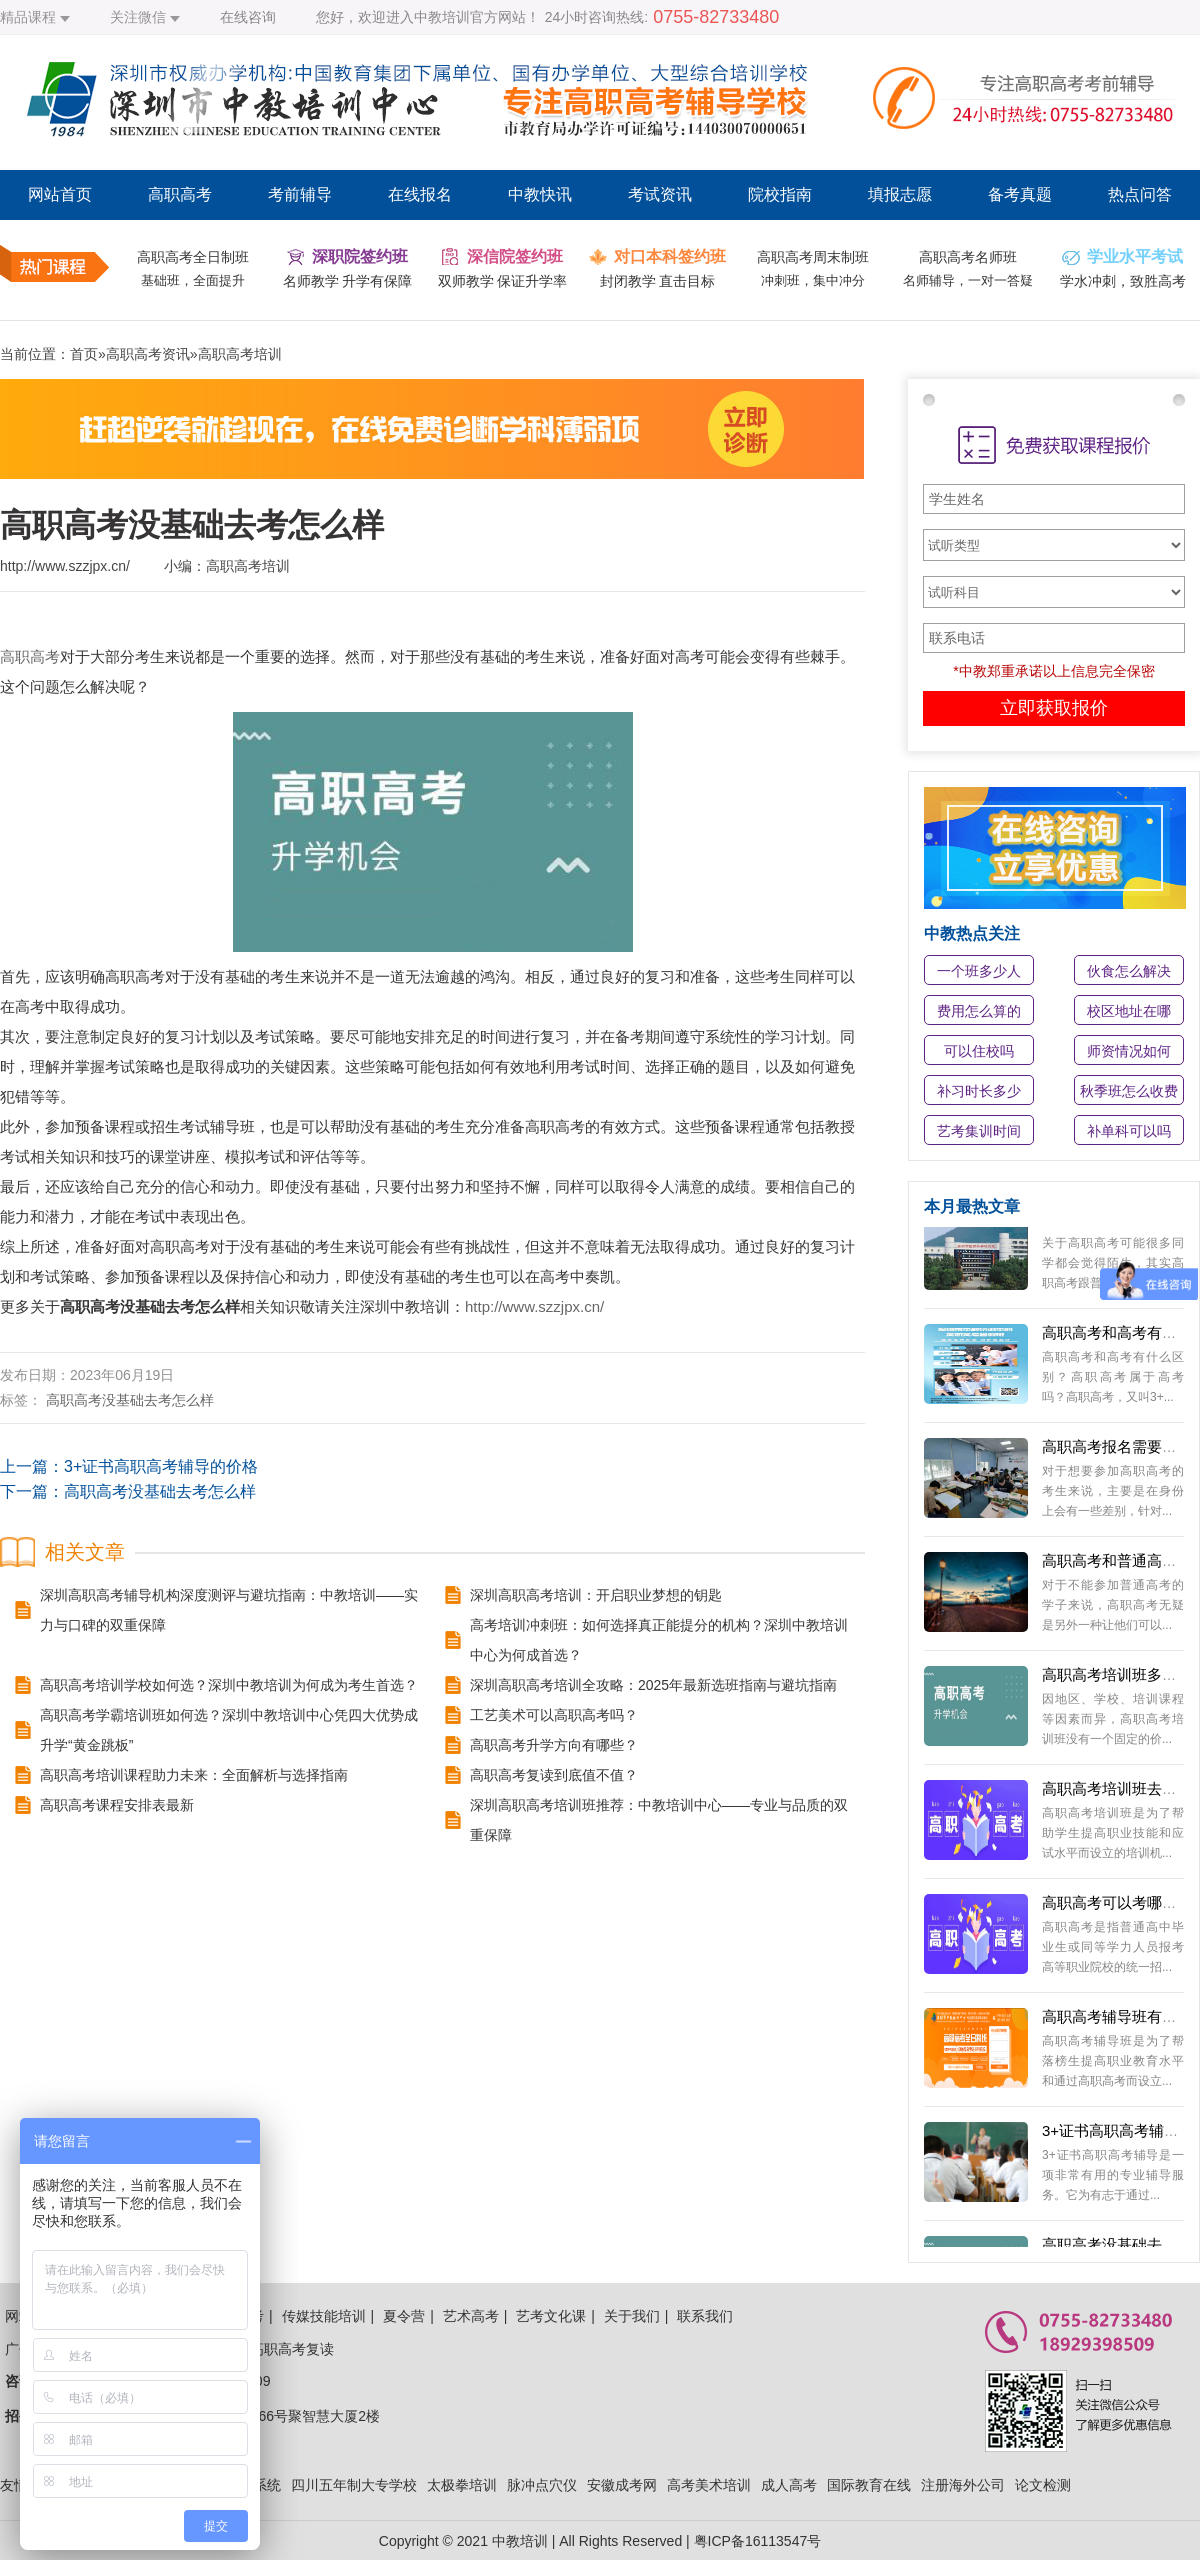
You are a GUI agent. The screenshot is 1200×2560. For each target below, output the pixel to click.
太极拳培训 (462, 2485)
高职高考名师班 (968, 257)
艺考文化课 (551, 2316)
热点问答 (1140, 194)
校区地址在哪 (1129, 1011)
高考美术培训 (709, 2485)
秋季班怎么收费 (1129, 1091)
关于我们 (632, 2316)
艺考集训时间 (979, 1131)
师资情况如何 (1129, 1051)
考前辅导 (300, 194)
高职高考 (180, 194)
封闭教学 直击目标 (658, 281)
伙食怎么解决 (1129, 971)
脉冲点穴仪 (542, 2485)
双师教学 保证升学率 (503, 281)
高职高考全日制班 (193, 257)
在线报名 (420, 194)
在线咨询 (248, 17)
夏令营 (404, 2316)
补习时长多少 (979, 1091)
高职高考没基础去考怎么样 (130, 1400)
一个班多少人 (979, 971)
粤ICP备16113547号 (758, 2541)
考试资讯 (660, 194)
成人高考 (789, 2485)
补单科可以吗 (1129, 1131)
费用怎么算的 (979, 1011)
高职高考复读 (292, 2349)
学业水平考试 (1135, 256)
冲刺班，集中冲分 (813, 280)
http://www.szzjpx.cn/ (534, 1306)
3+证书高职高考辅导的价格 (161, 1466)
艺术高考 (471, 2316)
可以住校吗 (979, 1051)
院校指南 (780, 194)
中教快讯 (540, 194)
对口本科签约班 (670, 256)
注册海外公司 (963, 2485)
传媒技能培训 (324, 2316)
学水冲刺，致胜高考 (1123, 281)
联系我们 (705, 2316)
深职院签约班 (360, 256)
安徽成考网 (622, 2485)
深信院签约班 (515, 256)
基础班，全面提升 (193, 280)
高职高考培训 (240, 354)
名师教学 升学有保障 (348, 281)
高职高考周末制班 (813, 257)
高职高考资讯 (148, 354)
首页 (84, 354)
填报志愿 (900, 194)
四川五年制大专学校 (354, 2485)
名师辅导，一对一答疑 (968, 280)
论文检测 (1043, 2485)
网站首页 (60, 194)
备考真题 (1020, 194)
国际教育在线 (869, 2485)
